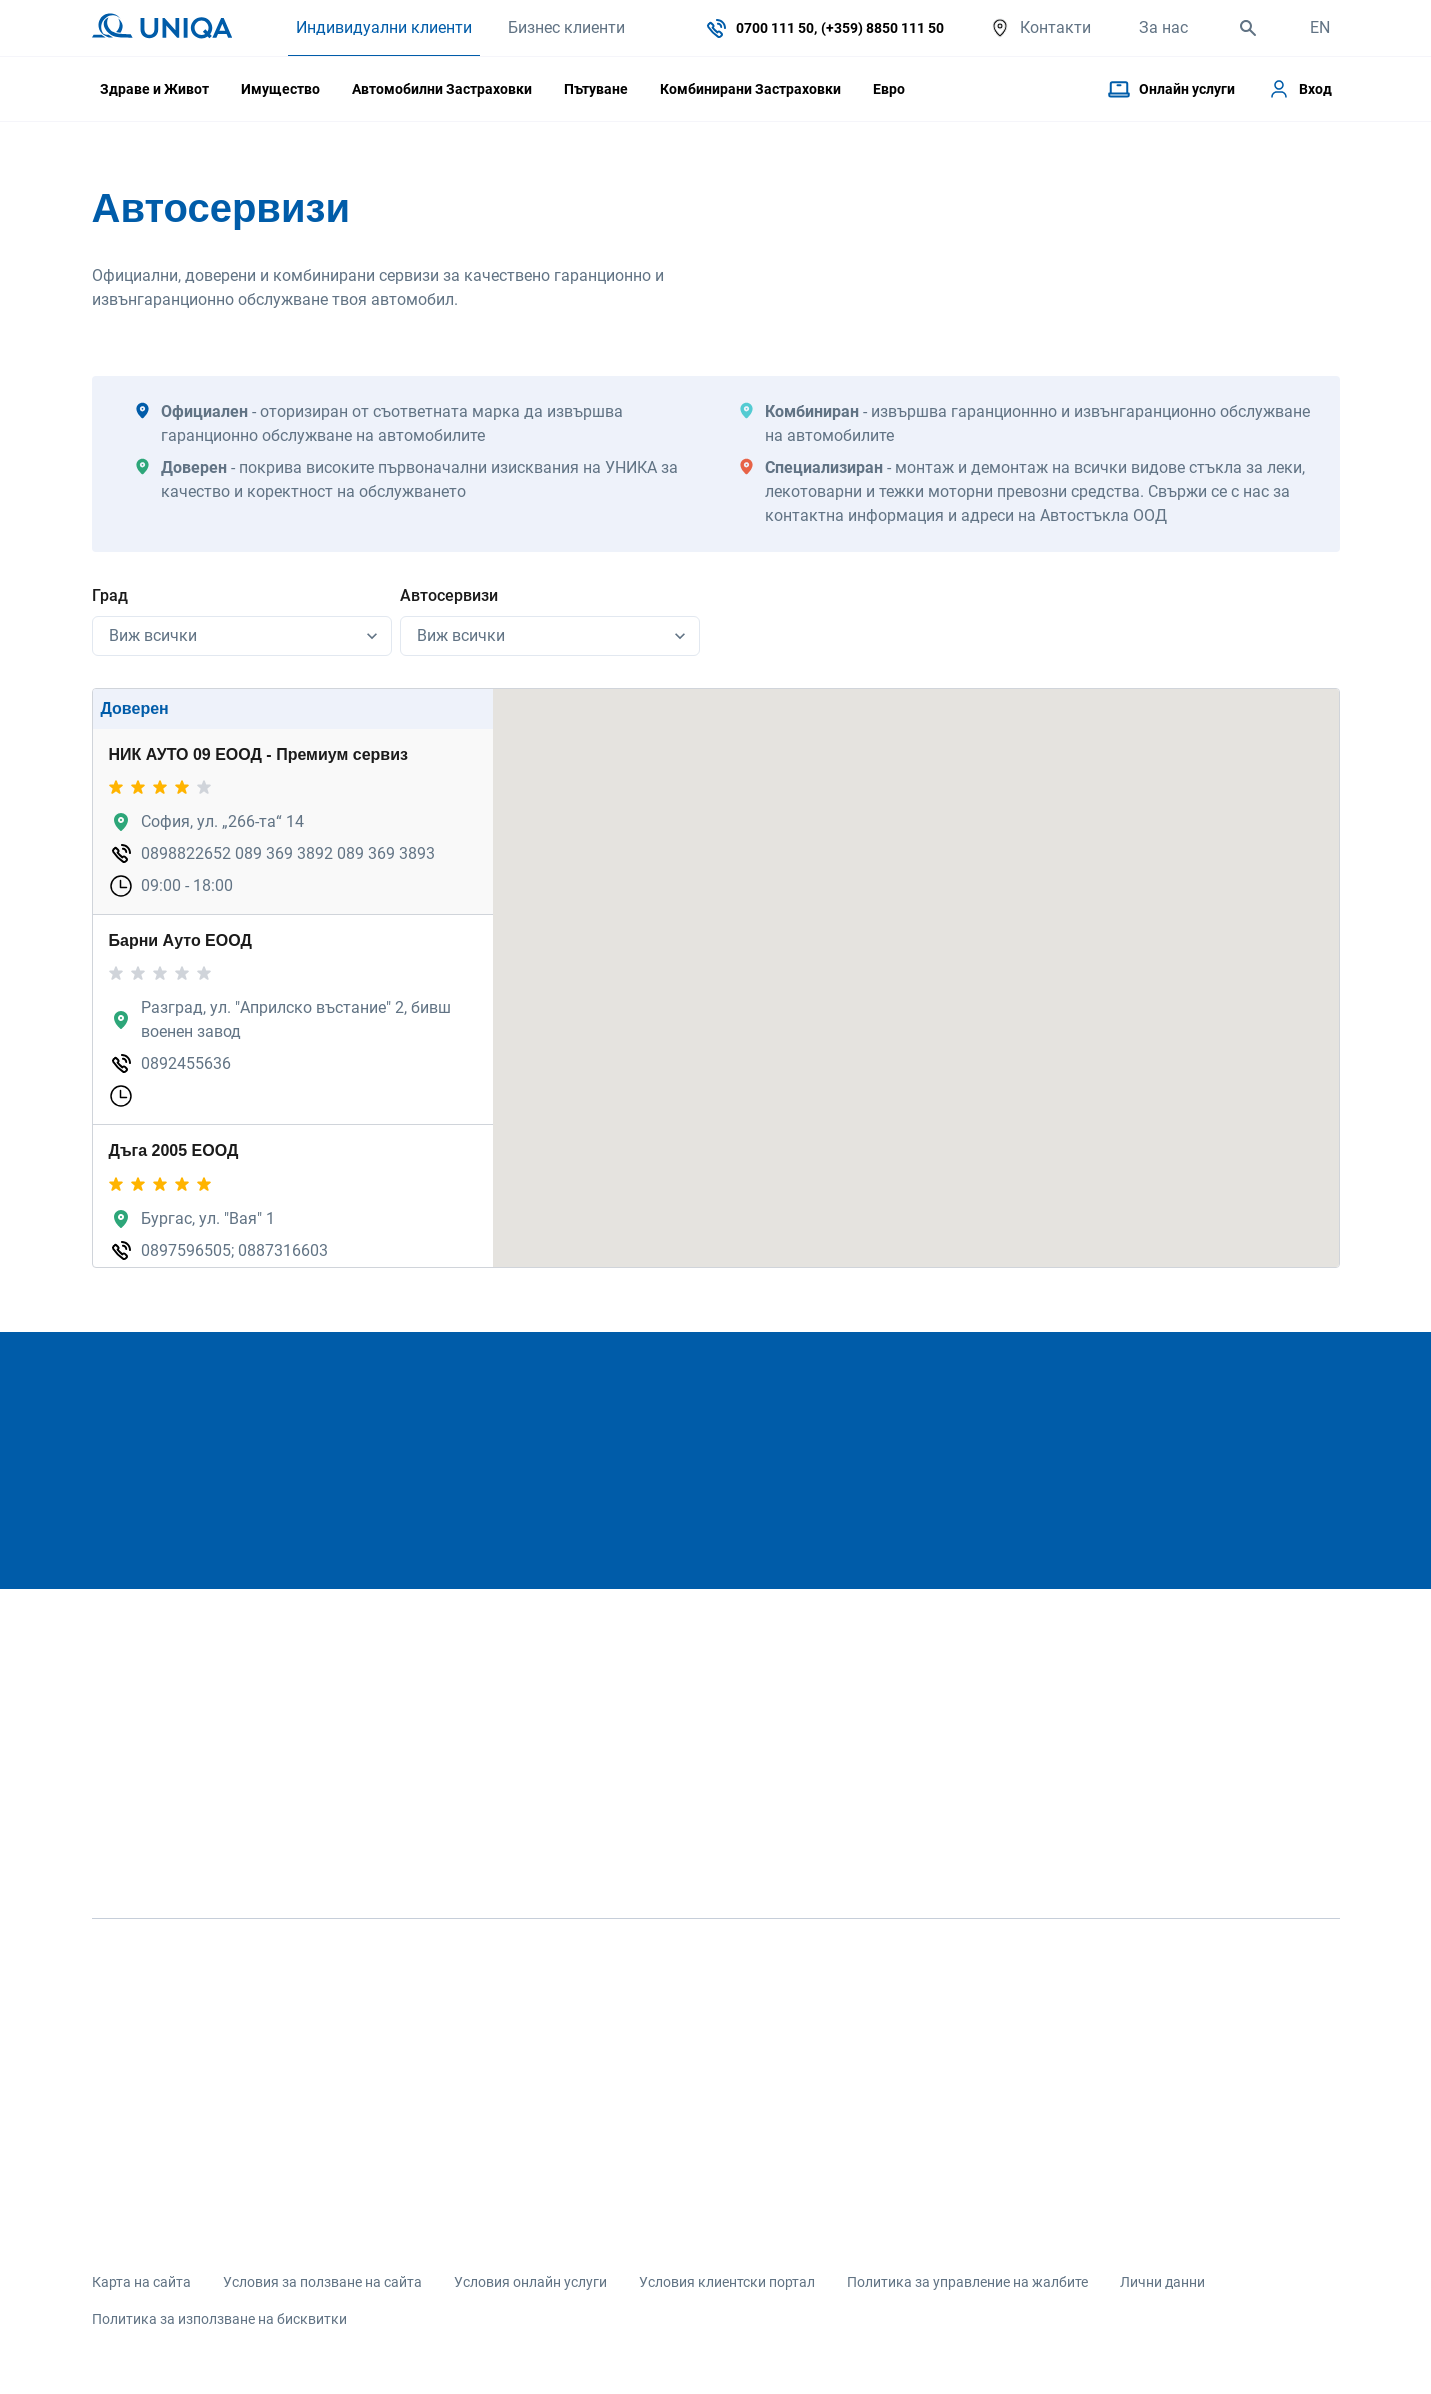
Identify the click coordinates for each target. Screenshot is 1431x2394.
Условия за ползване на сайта (322, 2282)
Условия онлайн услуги (530, 2282)
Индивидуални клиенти (384, 27)
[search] (1248, 28)
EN (1320, 27)
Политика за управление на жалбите (967, 2282)
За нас (1163, 27)
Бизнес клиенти (566, 27)
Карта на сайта (141, 2282)
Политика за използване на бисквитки (219, 2319)
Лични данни (1162, 2282)
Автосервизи (449, 595)
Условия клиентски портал (727, 2282)
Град (110, 595)
